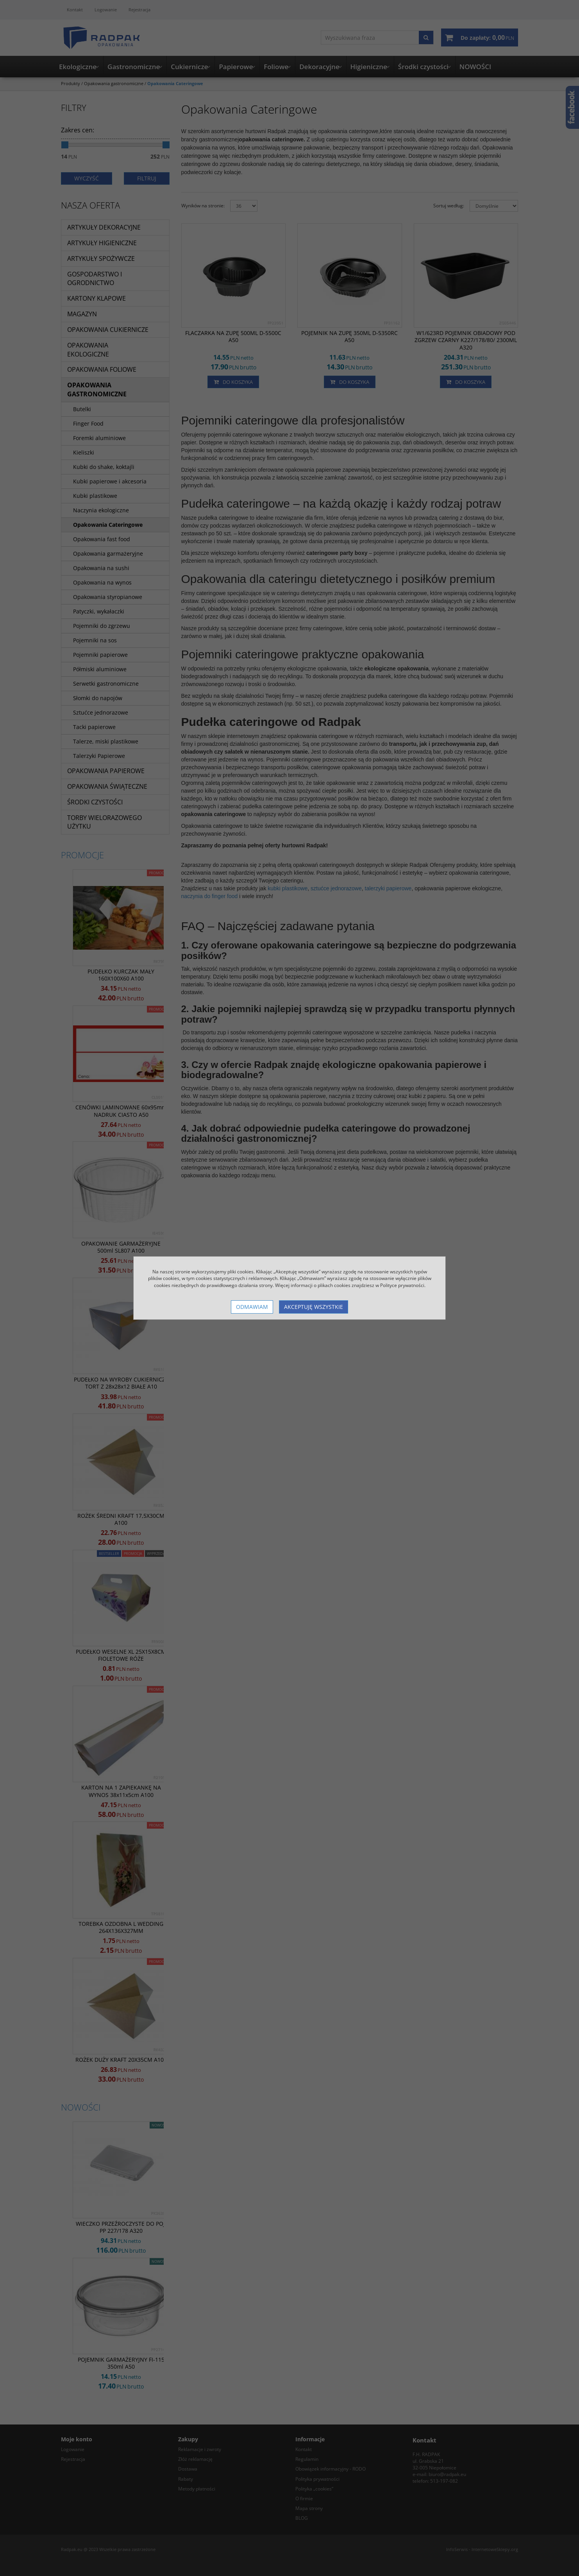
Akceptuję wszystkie (313, 1306)
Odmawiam (252, 1306)
